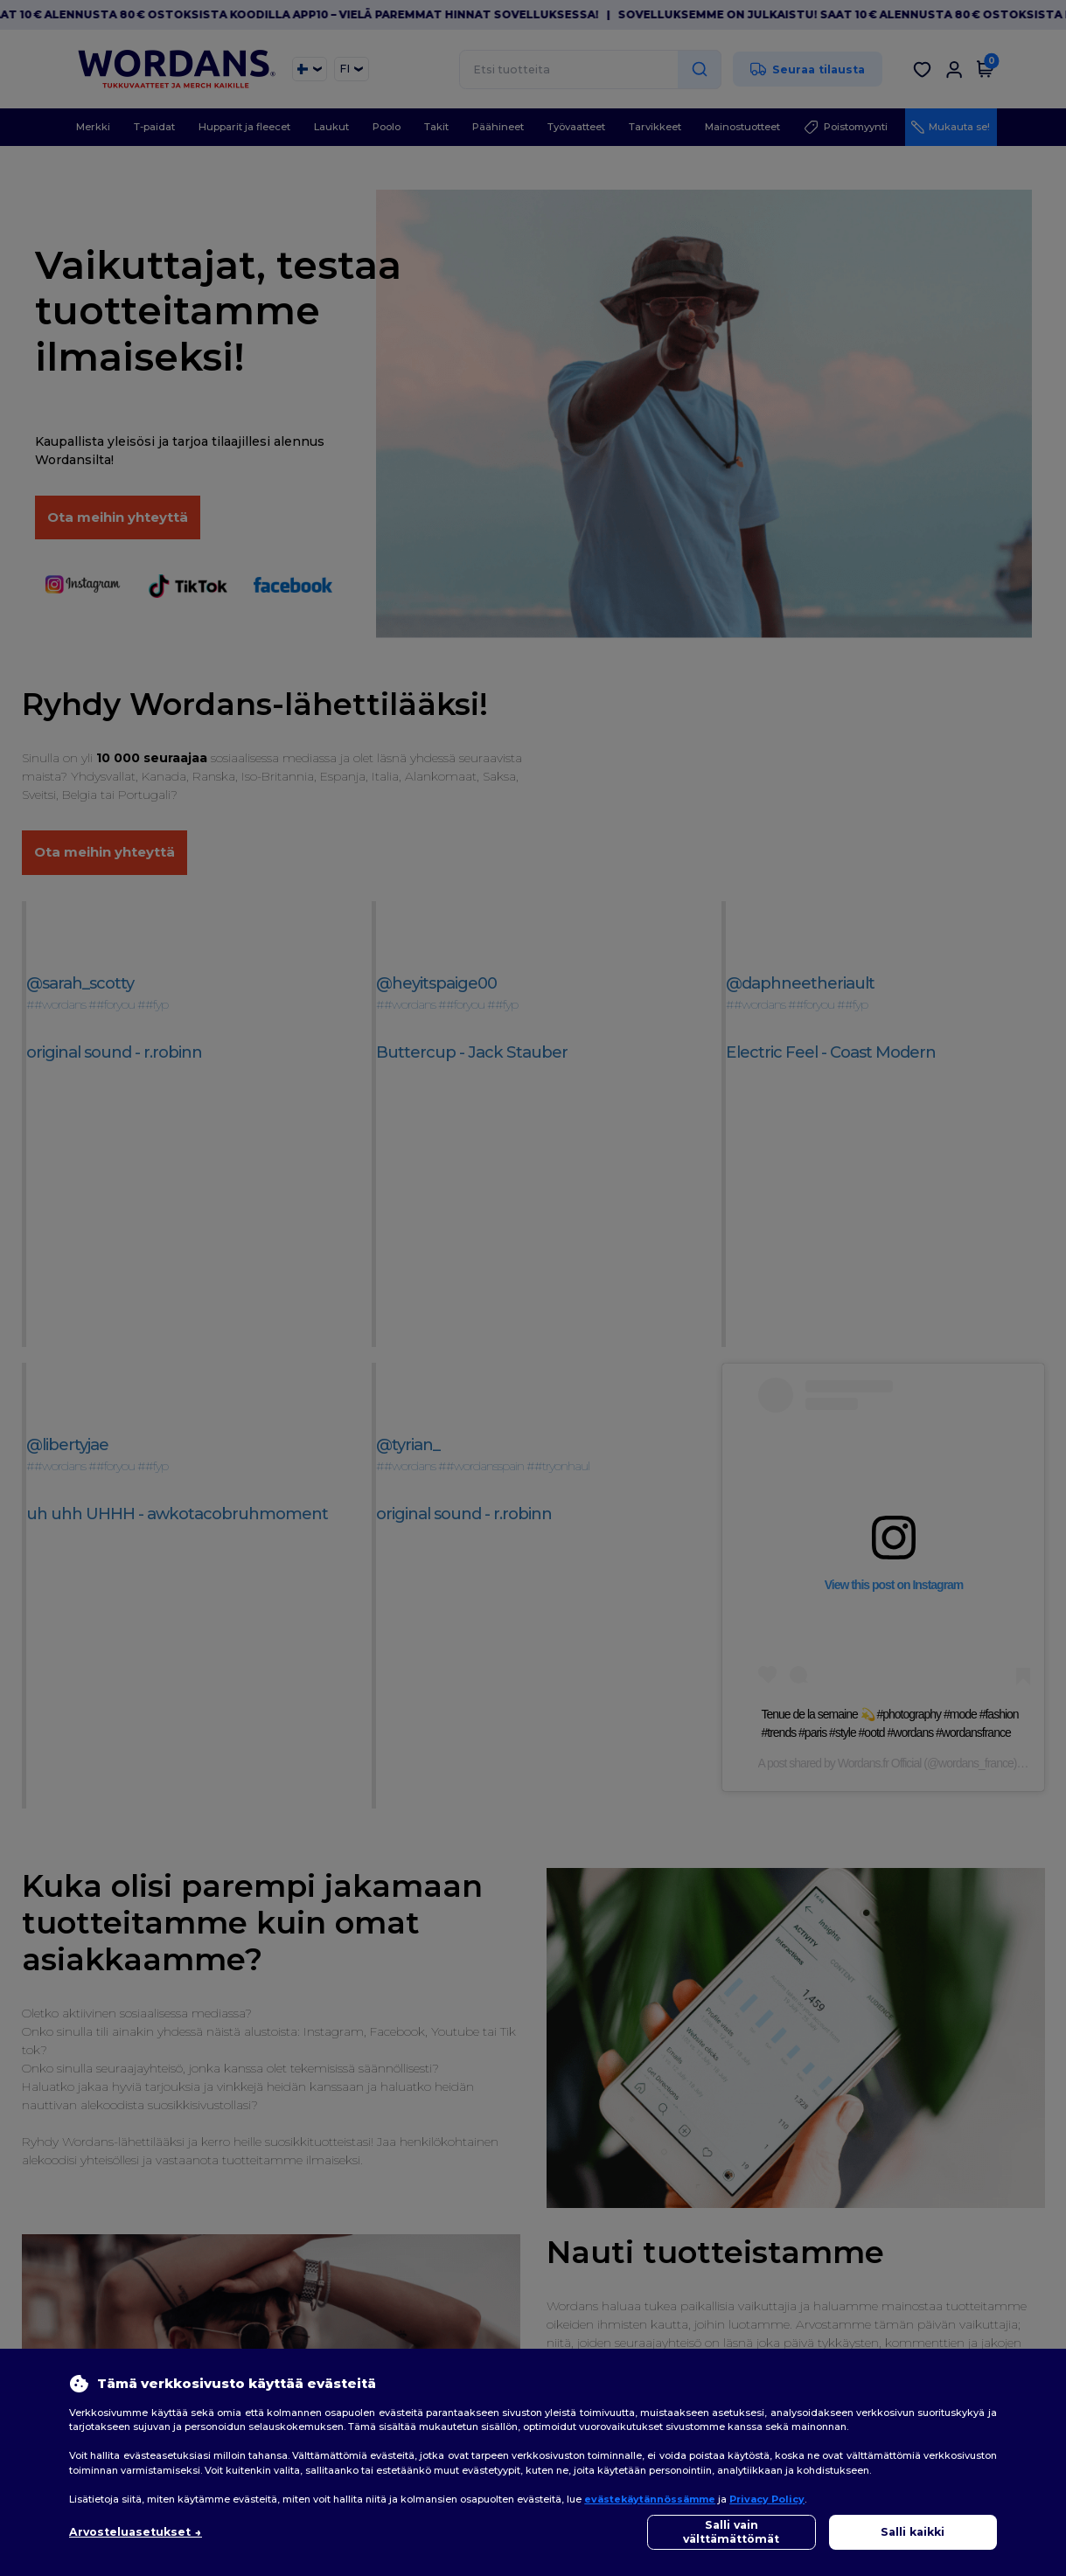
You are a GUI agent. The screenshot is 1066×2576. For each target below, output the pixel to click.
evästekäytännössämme (649, 2499)
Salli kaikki (912, 2531)
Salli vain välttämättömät (731, 2531)
